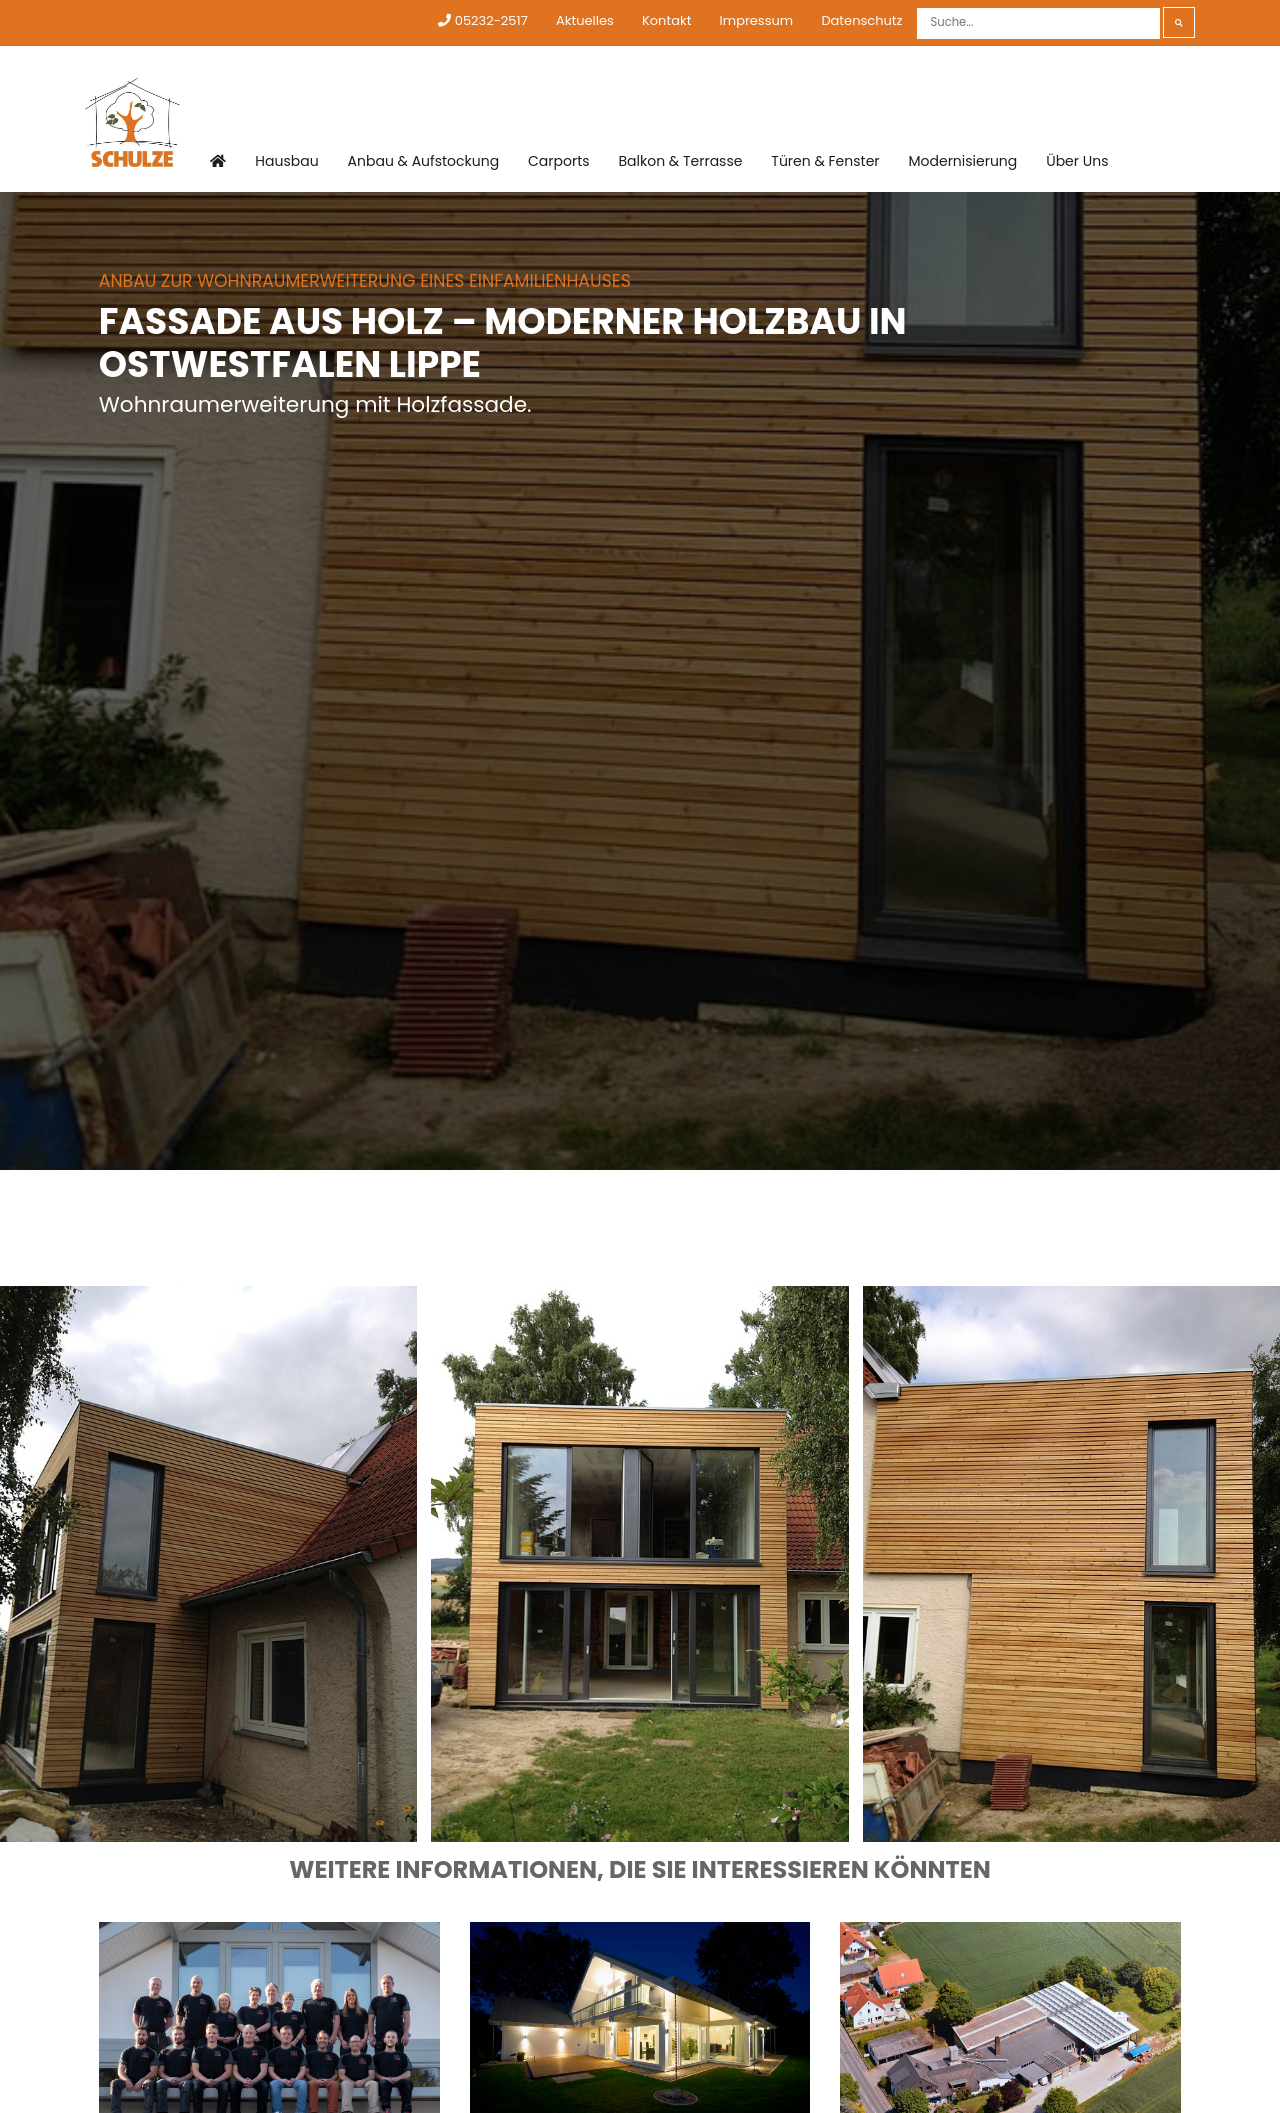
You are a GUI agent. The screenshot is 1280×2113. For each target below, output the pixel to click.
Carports (559, 161)
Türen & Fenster (825, 161)
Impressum (757, 20)
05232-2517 (482, 20)
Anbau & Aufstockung (424, 161)
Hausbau (286, 161)
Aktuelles (585, 20)
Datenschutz (861, 20)
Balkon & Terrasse (681, 161)
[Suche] (1038, 23)
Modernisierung (962, 161)
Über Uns (1077, 161)
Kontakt (666, 20)
